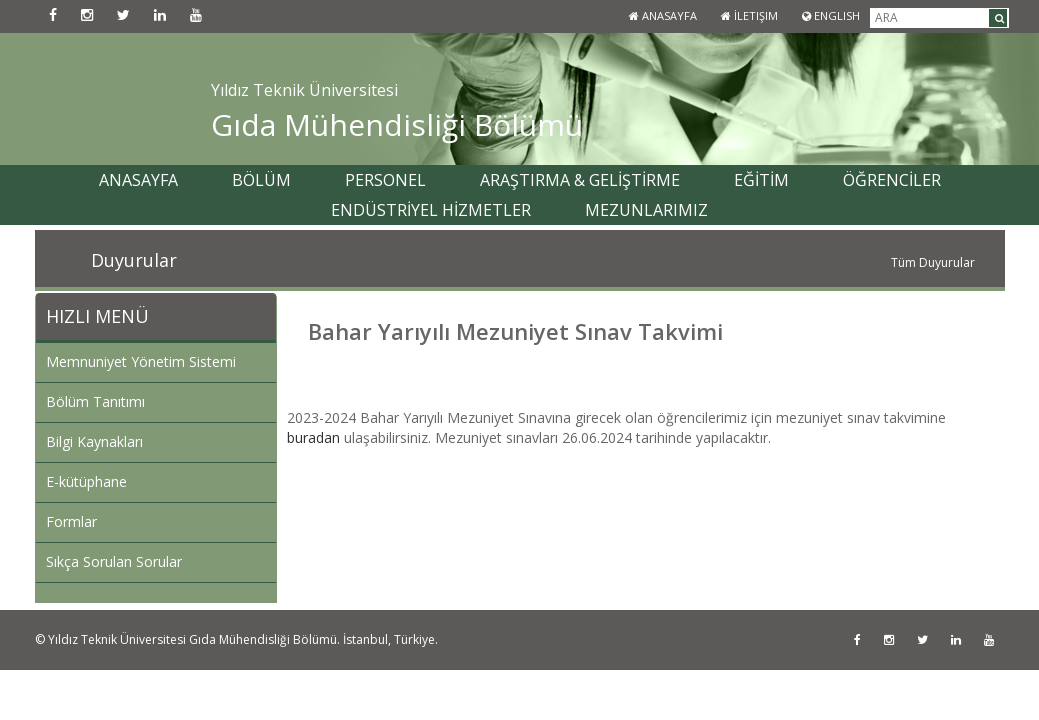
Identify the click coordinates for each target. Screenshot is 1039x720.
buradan (313, 437)
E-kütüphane (86, 481)
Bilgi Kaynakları (94, 441)
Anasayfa (663, 15)
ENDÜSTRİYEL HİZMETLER (431, 210)
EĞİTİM (761, 180)
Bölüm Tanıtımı (95, 401)
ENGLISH (831, 15)
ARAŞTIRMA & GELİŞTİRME (580, 180)
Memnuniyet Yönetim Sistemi (141, 361)
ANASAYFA (138, 180)
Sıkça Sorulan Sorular (114, 561)
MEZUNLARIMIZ (646, 210)
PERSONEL (385, 180)
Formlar (71, 521)
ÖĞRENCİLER (892, 180)
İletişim (749, 15)
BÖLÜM (261, 180)
